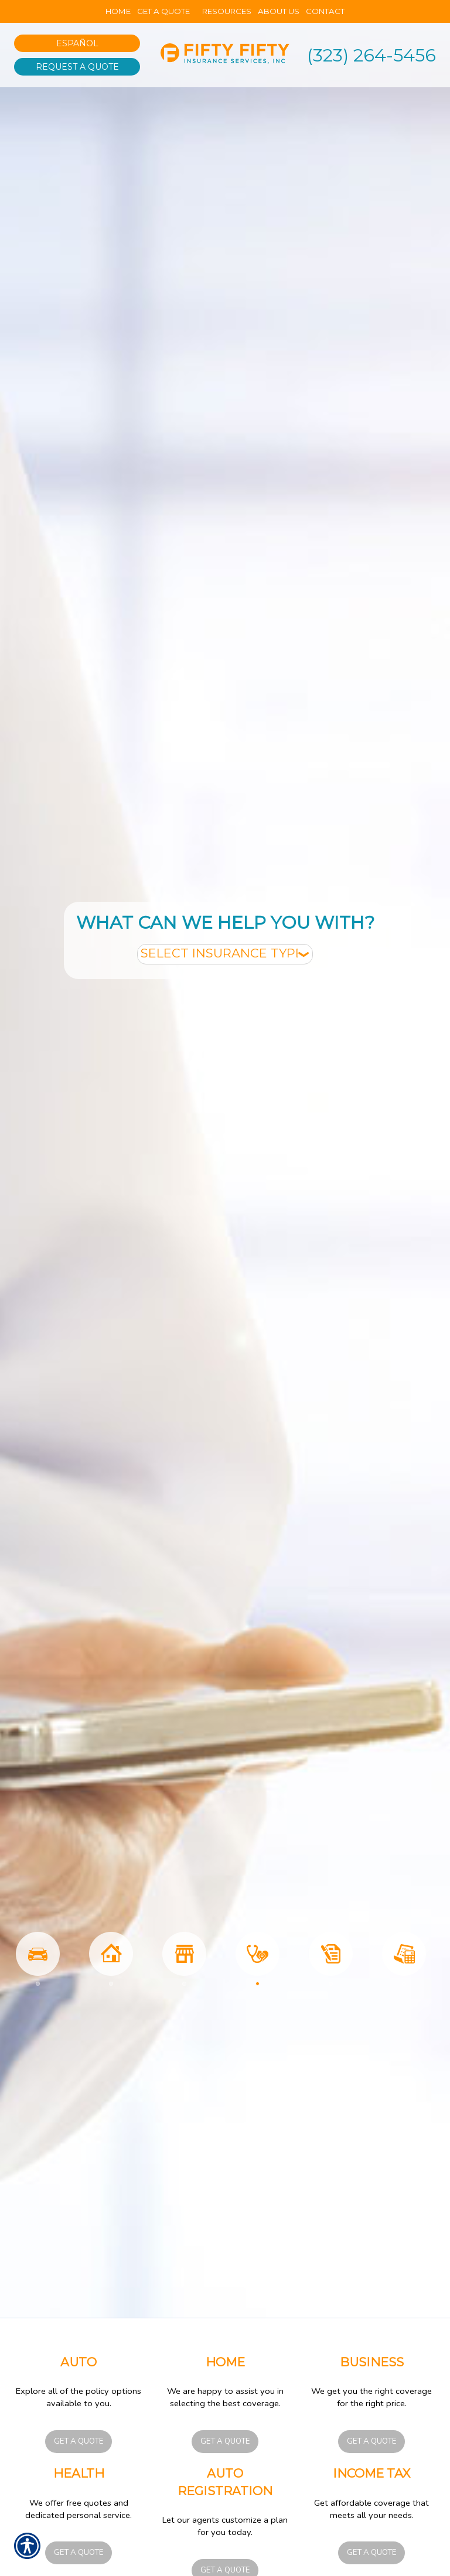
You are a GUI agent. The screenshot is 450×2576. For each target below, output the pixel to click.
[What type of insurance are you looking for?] (225, 954)
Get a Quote (78, 2441)
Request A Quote (77, 66)
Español (77, 43)
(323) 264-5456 (371, 55)
